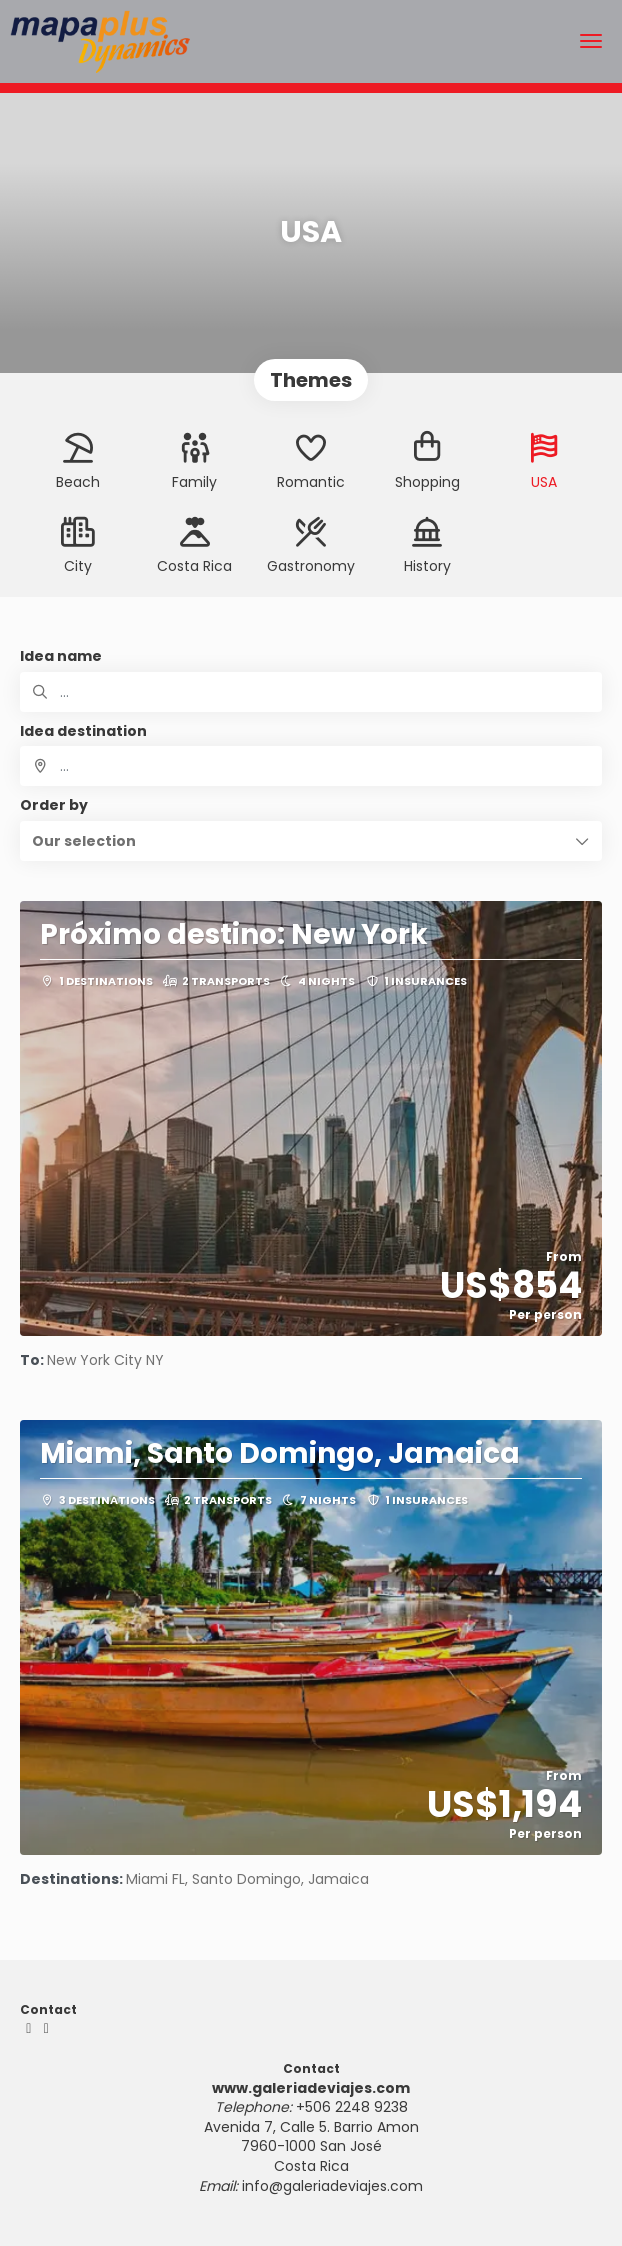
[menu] (591, 41)
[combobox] (311, 766)
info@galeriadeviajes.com (332, 2186)
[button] (311, 841)
